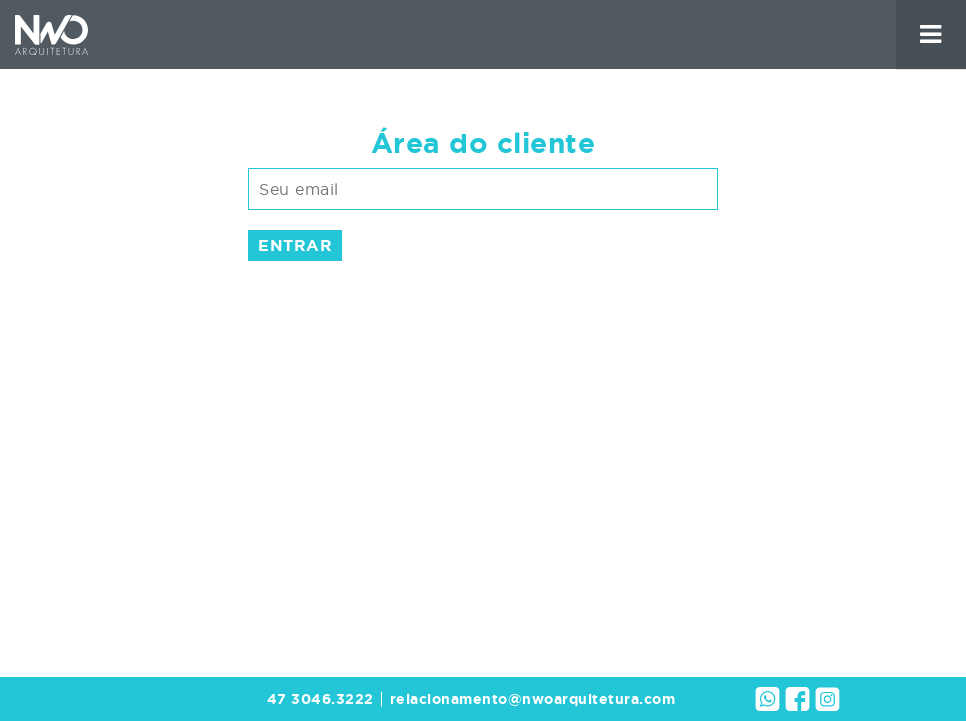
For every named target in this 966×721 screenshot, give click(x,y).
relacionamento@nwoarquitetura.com (533, 699)
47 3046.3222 (320, 699)
